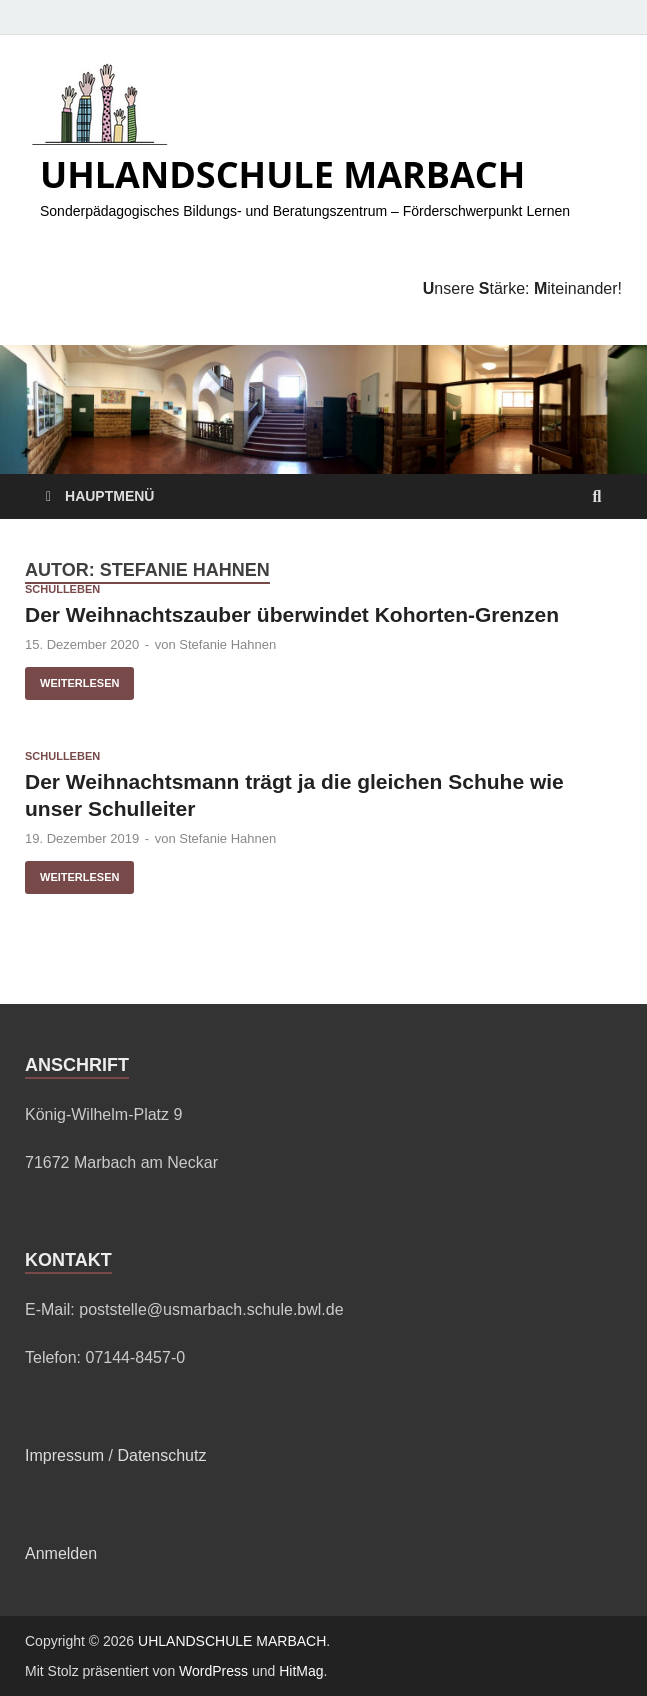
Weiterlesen (72, 678)
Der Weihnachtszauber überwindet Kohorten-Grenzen (292, 614)
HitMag (301, 1671)
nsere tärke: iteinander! (522, 288)
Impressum (64, 1455)
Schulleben (62, 589)
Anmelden (61, 1553)
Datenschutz (161, 1455)
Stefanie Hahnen (227, 644)
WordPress (213, 1671)
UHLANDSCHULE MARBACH (282, 174)
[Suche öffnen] (597, 497)
